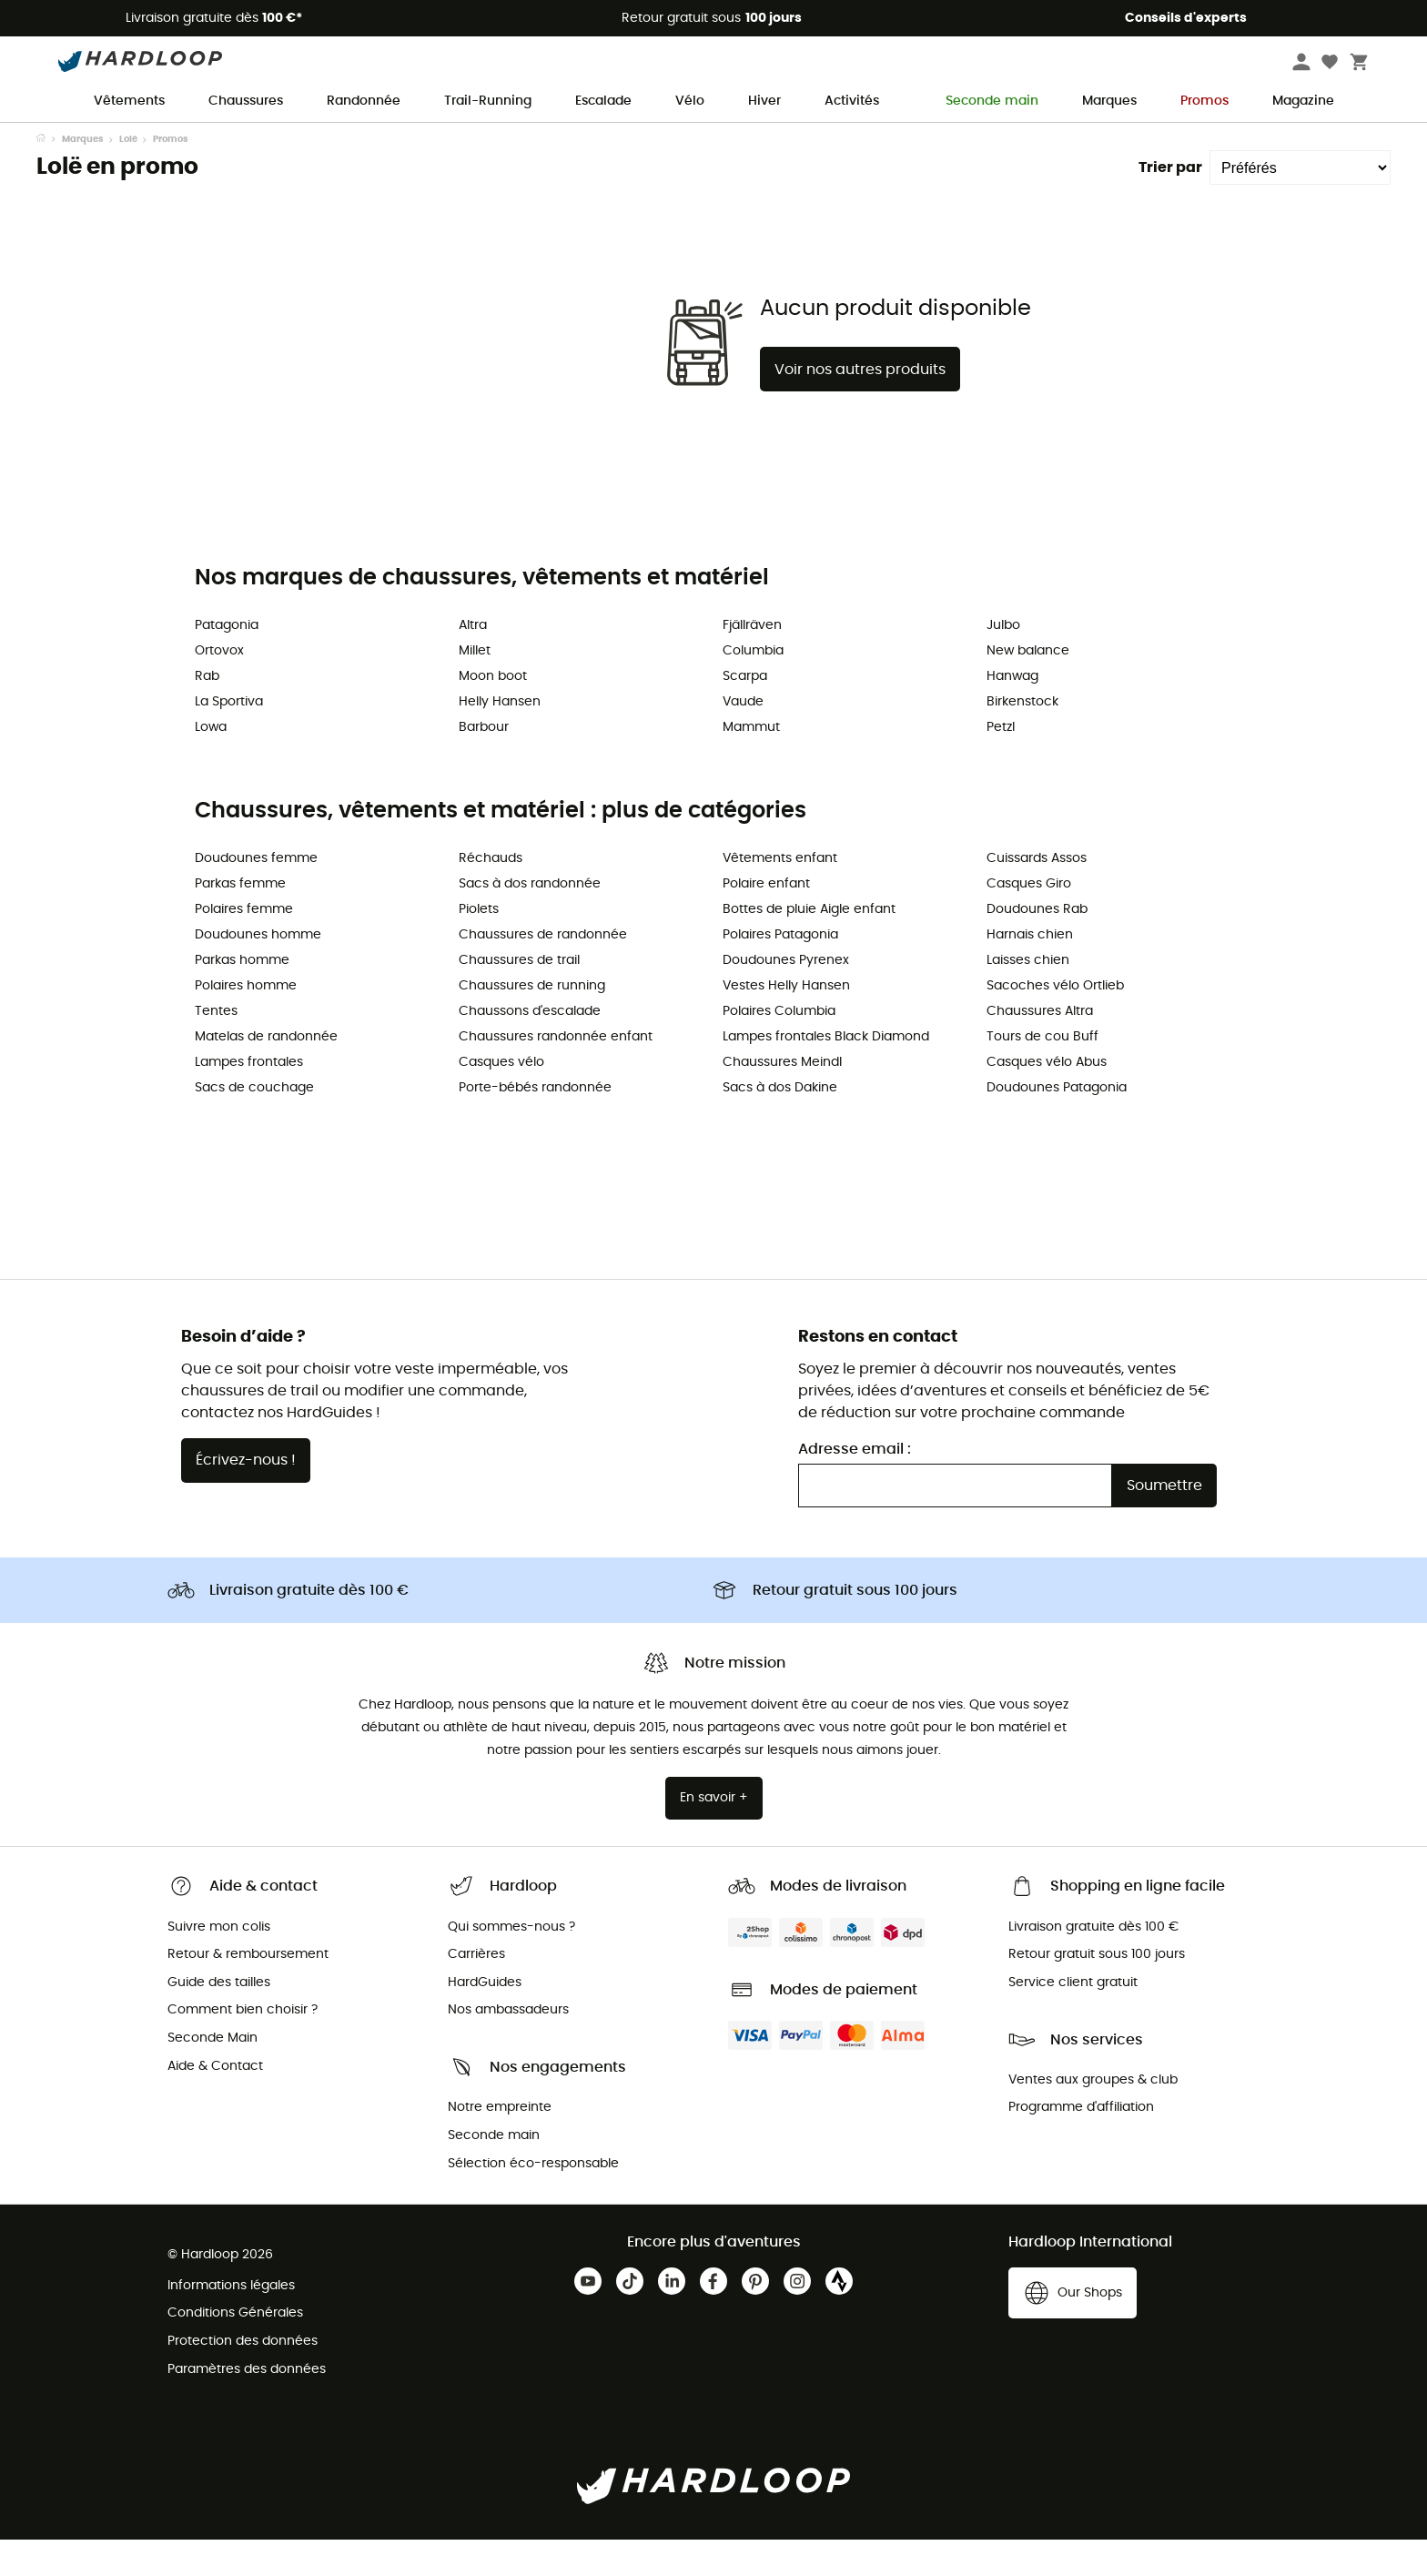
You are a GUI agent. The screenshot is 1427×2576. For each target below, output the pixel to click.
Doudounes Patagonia (1057, 1124)
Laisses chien (1028, 996)
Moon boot (493, 712)
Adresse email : (854, 1485)
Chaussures (245, 101)
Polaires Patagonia (780, 971)
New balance (1028, 687)
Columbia (753, 687)
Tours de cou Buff (1042, 1073)
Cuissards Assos (1037, 894)
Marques (1109, 101)
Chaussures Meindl (782, 1098)
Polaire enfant (766, 920)
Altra (473, 661)
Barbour (484, 763)
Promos (1204, 101)
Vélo (689, 101)
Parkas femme (240, 920)
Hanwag (1012, 712)
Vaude (743, 738)
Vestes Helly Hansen (786, 1022)
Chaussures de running (532, 1022)
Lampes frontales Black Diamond (826, 1073)
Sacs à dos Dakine (780, 1124)
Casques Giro (1029, 920)
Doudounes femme (256, 894)
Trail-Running (487, 101)
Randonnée (363, 101)
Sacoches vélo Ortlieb (1055, 1022)
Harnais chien (1030, 971)
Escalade (603, 101)
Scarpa (745, 712)
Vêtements (129, 101)
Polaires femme (244, 945)
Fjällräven (752, 661)
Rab (207, 712)
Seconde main (980, 101)
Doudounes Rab (1037, 945)
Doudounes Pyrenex (786, 996)
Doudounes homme (258, 971)
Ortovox (219, 687)
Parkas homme (242, 996)
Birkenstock (1022, 738)
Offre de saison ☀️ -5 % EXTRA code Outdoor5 (713, 139)
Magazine (1303, 101)
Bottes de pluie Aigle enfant (809, 945)
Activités (852, 101)
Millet (475, 687)
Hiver (764, 101)
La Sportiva (229, 738)
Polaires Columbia (779, 1047)
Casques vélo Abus (1047, 1098)
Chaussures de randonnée (543, 971)
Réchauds (490, 894)
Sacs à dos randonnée (530, 920)
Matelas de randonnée (266, 1073)
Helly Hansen (500, 738)
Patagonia (226, 661)
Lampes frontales (249, 1098)
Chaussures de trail (519, 996)
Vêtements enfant (780, 894)
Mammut (751, 763)
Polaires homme (246, 1022)
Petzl (1001, 763)
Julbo (1003, 661)
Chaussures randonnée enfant (556, 1073)
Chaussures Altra (1040, 1047)
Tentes (216, 1047)
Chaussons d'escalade (530, 1047)
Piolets (479, 945)
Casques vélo (501, 1098)
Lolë (128, 175)
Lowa (211, 763)
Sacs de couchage (254, 1124)
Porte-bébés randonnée (535, 1124)
